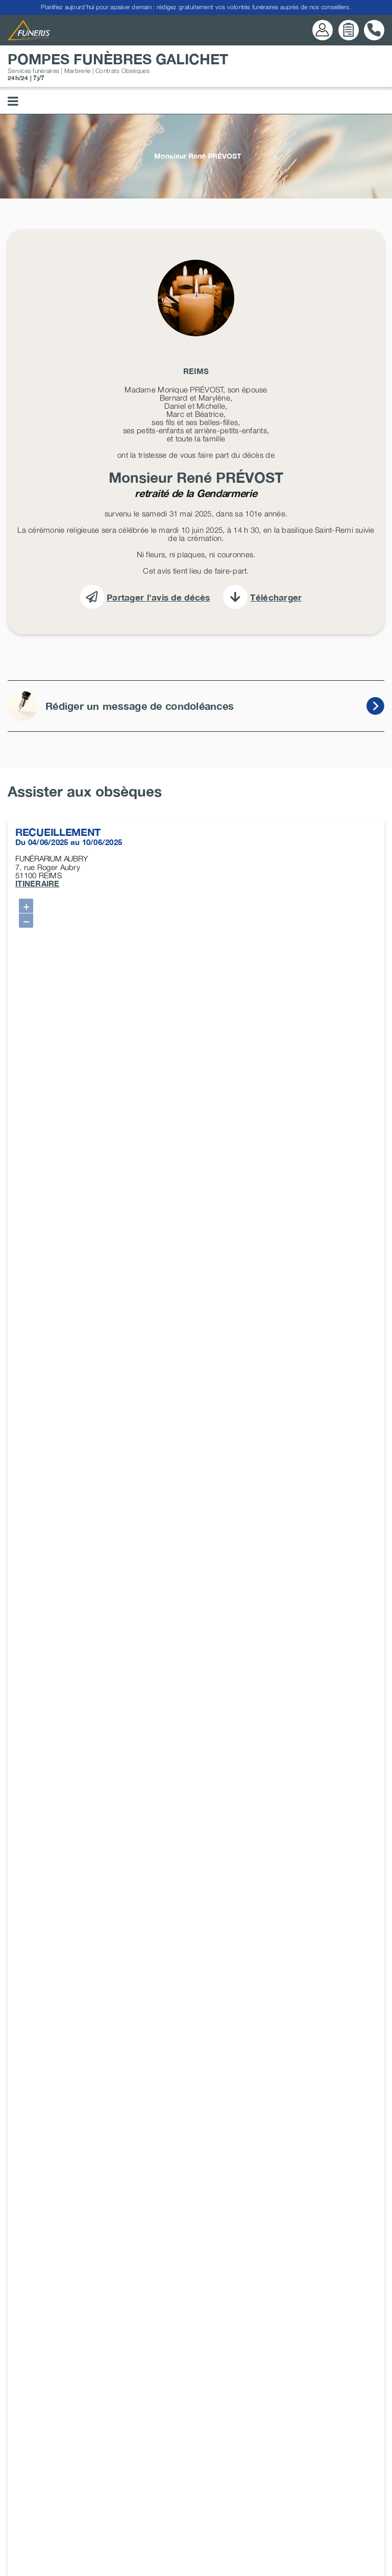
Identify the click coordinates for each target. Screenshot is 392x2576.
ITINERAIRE (37, 883)
